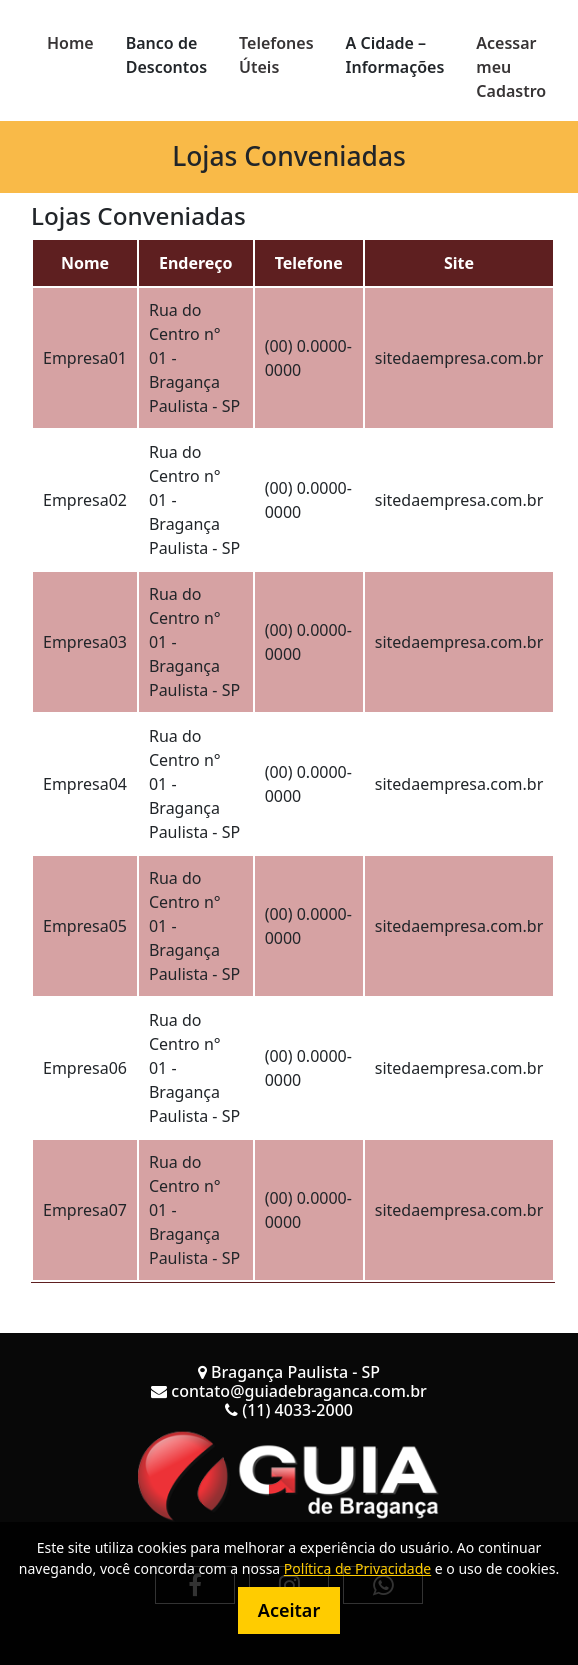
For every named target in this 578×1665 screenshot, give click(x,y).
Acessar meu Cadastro (511, 67)
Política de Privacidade (357, 1568)
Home (70, 43)
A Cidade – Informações (395, 55)
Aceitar (289, 1610)
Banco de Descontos (166, 55)
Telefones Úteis (276, 55)
